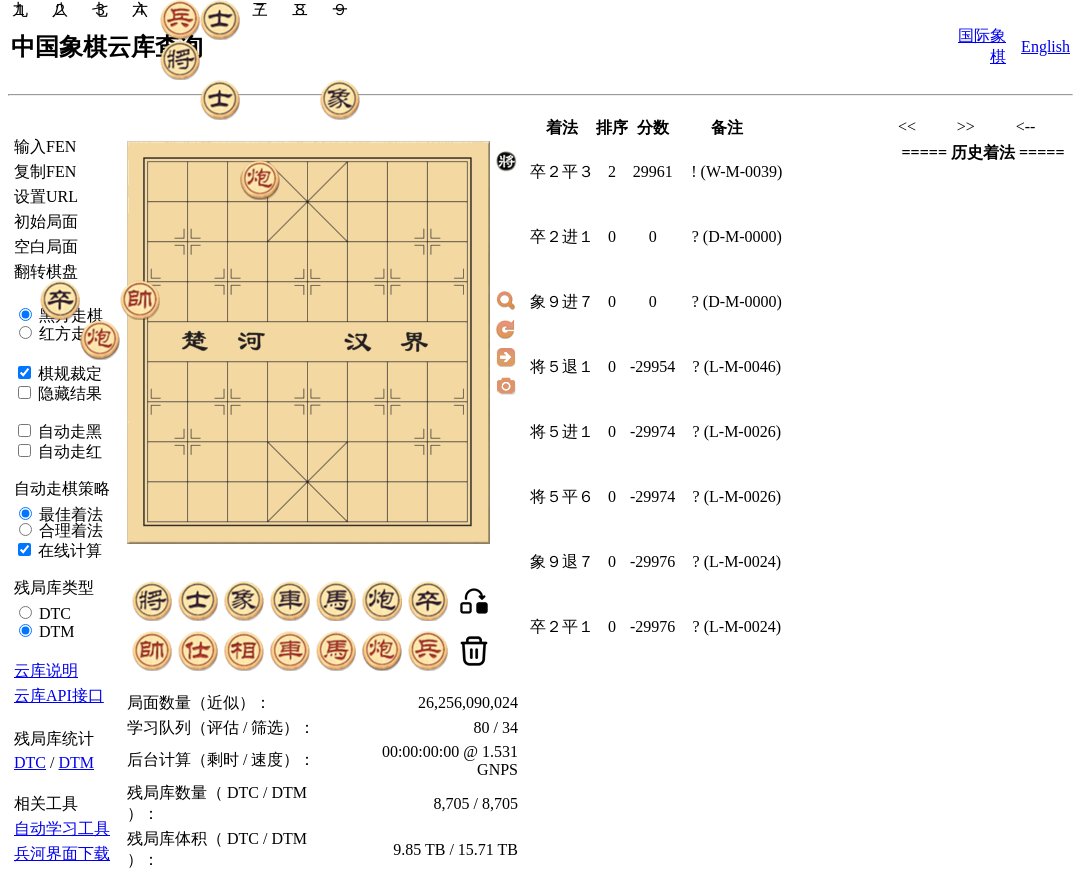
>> (966, 126)
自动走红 (68, 451)
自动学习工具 (62, 828)
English (1045, 46)
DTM (55, 631)
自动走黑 (68, 431)
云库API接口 (59, 695)
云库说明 (46, 670)
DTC (53, 613)
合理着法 (69, 530)
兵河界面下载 (62, 853)
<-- (1026, 126)
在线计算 (68, 550)
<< (907, 126)
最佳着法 (69, 514)
